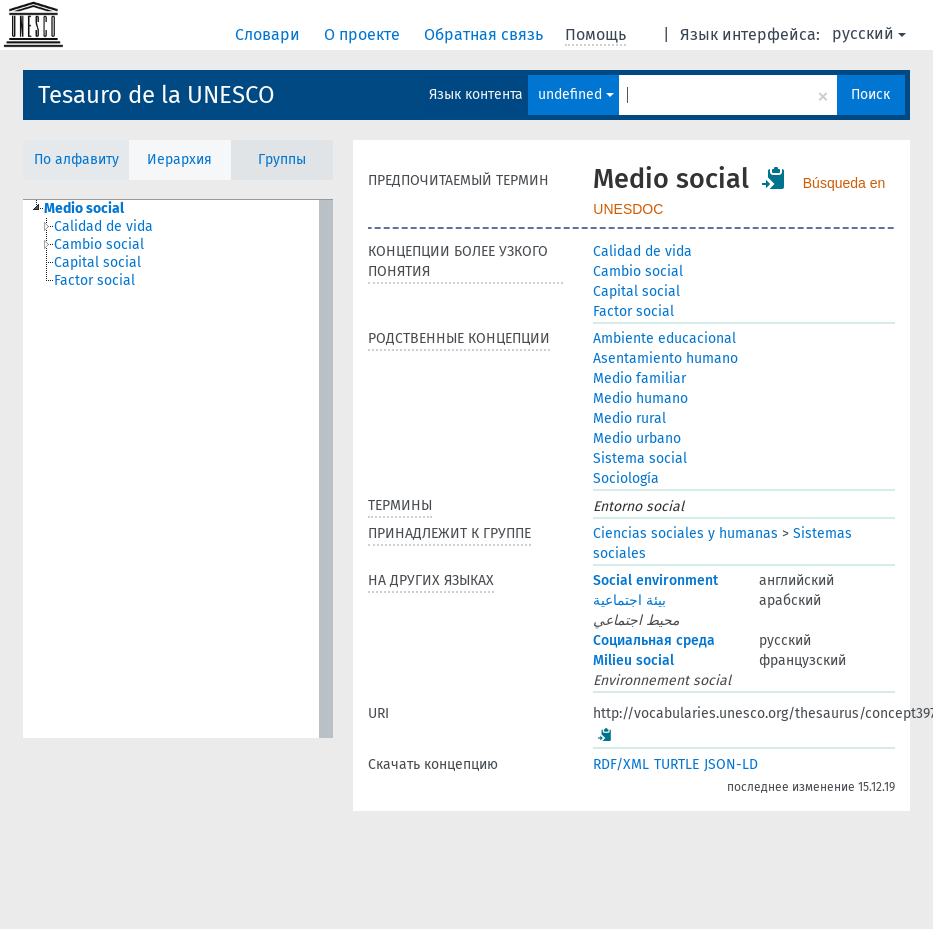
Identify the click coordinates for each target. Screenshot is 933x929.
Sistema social (640, 458)
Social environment (655, 580)
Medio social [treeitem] (84, 208)
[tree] (178, 469)
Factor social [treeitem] (94, 280)
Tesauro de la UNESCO (156, 95)
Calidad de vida (642, 251)
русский (869, 33)
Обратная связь (485, 34)
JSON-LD (731, 764)
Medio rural (629, 418)
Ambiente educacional (664, 338)
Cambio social (638, 271)
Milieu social (633, 660)
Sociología (626, 478)
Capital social (636, 291)
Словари (269, 34)
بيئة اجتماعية (629, 600)
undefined (576, 94)
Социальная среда (654, 640)
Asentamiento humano (665, 358)
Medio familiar (639, 378)
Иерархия (179, 159)
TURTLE (676, 764)
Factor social (633, 311)
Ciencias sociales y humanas (685, 533)
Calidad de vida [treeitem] (103, 226)
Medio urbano (637, 438)
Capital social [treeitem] (97, 262)
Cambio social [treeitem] (99, 244)
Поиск (870, 94)
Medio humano (640, 398)
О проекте (364, 34)
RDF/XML (621, 764)
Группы (282, 159)
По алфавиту (76, 159)
